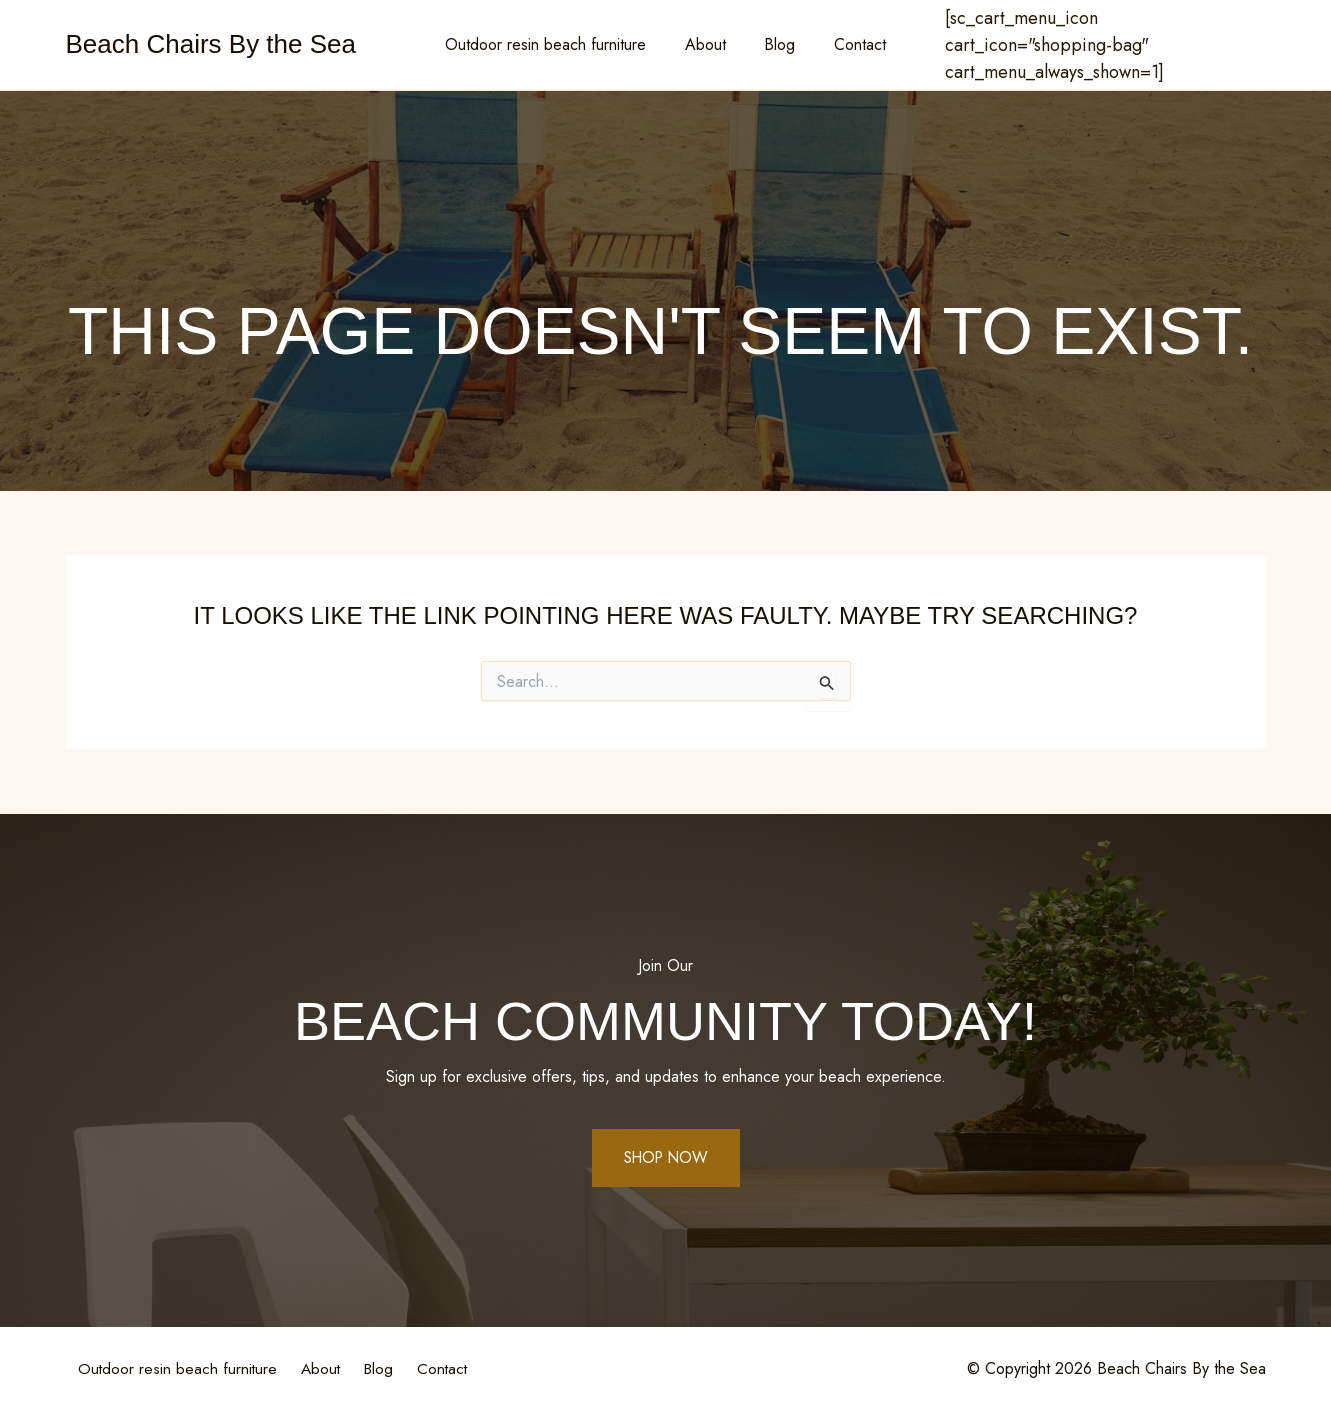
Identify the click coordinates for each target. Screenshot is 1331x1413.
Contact (850, 44)
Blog (776, 44)
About (708, 44)
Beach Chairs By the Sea (211, 44)
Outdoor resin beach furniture (555, 44)
